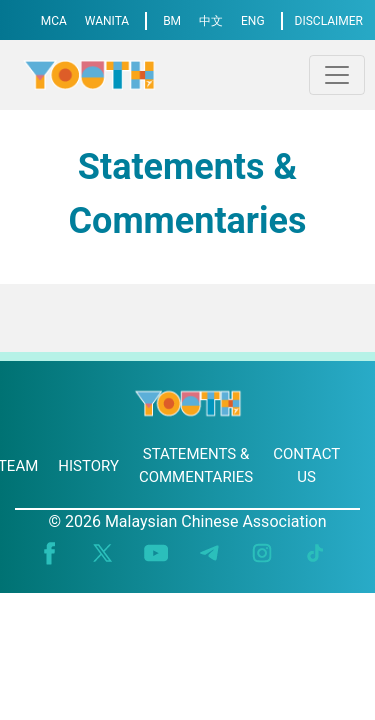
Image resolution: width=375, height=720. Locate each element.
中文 (211, 21)
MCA (54, 21)
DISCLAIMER (329, 21)
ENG (253, 21)
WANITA (107, 21)
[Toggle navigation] (337, 75)
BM (172, 21)
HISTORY (88, 466)
